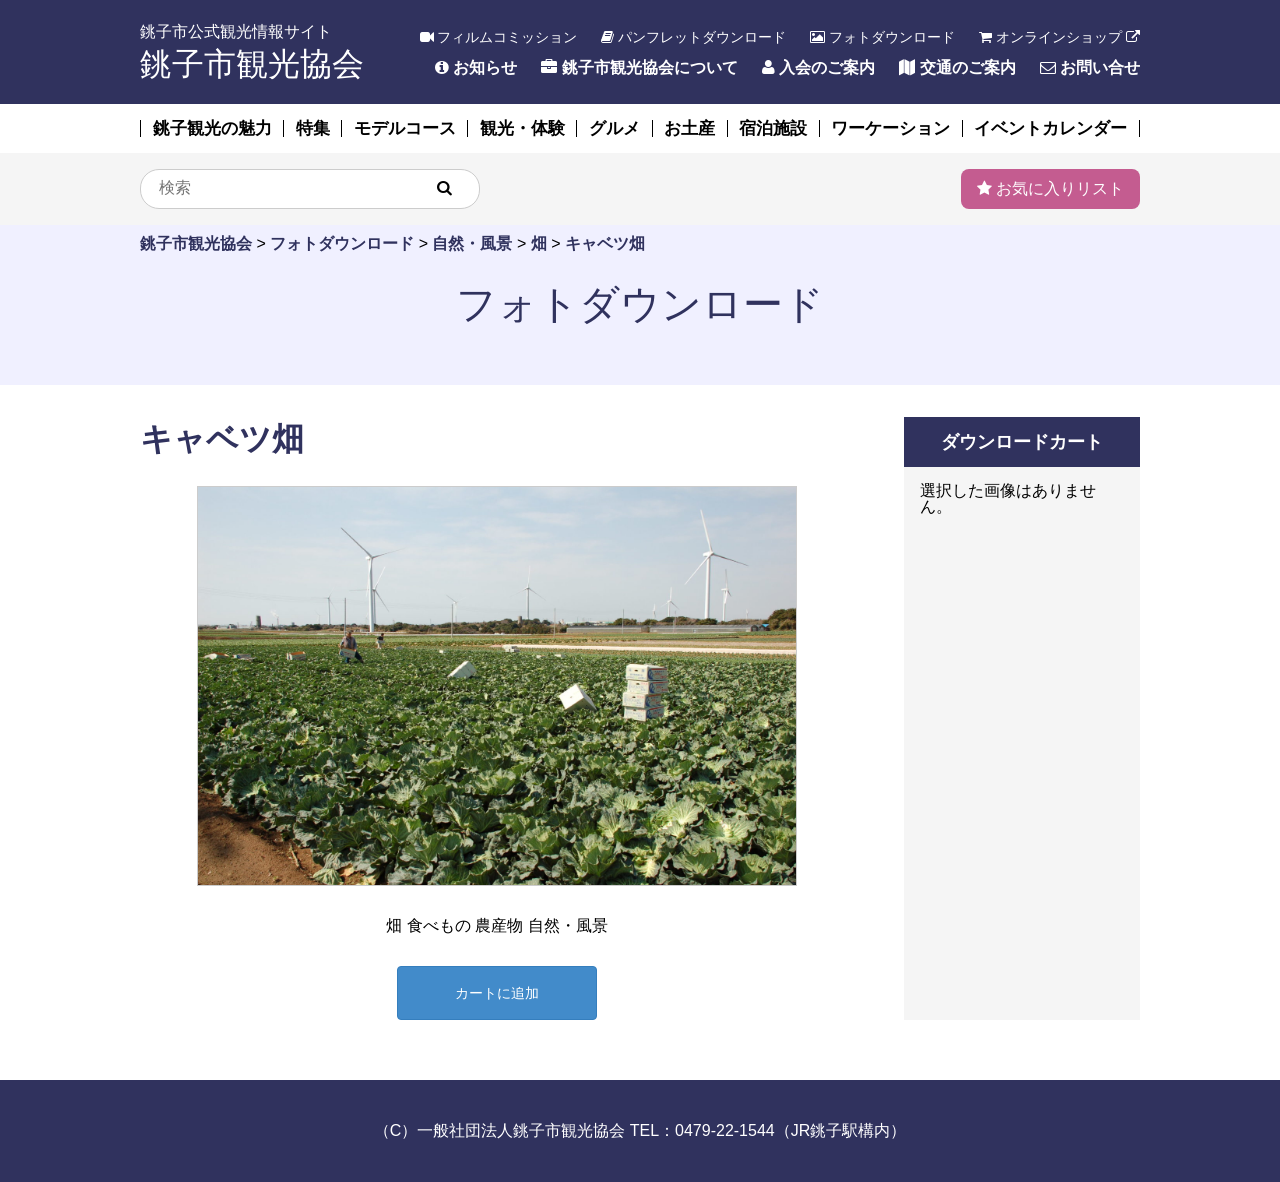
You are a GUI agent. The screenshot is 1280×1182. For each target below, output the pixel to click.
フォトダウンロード (882, 37)
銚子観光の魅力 (212, 128)
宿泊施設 (773, 128)
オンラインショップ (1059, 37)
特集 (313, 128)
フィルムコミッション (499, 37)
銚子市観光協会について (639, 67)
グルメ (614, 128)
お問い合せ (1090, 67)
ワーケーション (890, 128)
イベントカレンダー (1050, 128)
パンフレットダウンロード (693, 37)
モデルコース (405, 128)
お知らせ (476, 67)
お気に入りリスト (1050, 188)
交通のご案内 (957, 67)
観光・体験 (522, 128)
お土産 (689, 128)
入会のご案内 (818, 67)
